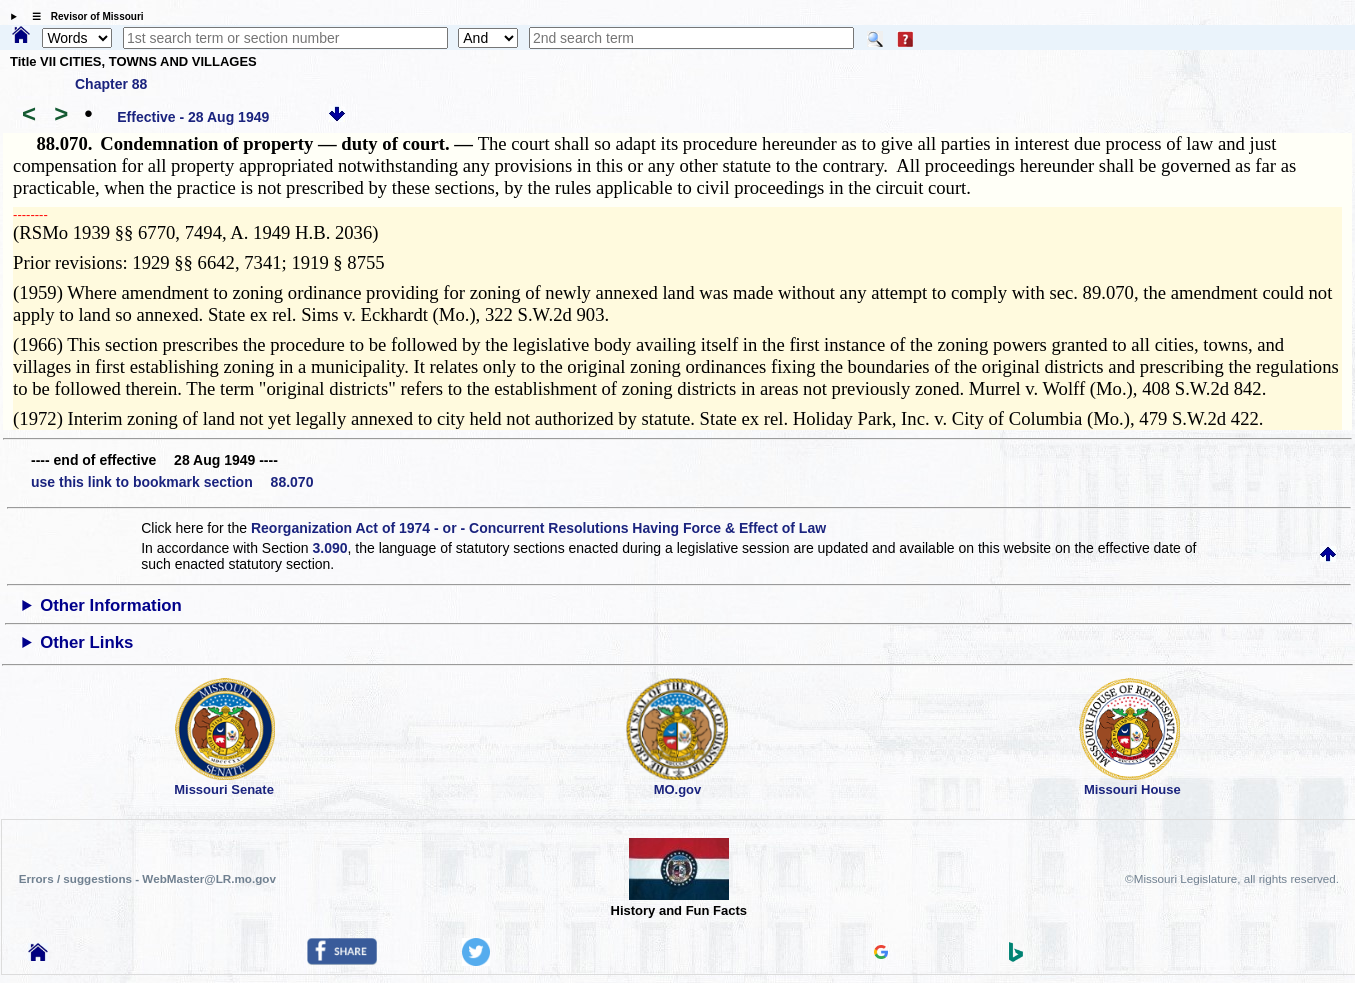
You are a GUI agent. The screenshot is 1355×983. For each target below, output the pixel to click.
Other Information (111, 605)
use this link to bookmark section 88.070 (172, 482)
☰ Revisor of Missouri (83, 16)
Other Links (86, 642)
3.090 (329, 548)
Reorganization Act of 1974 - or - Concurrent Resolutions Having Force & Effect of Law (538, 528)
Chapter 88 (111, 84)
